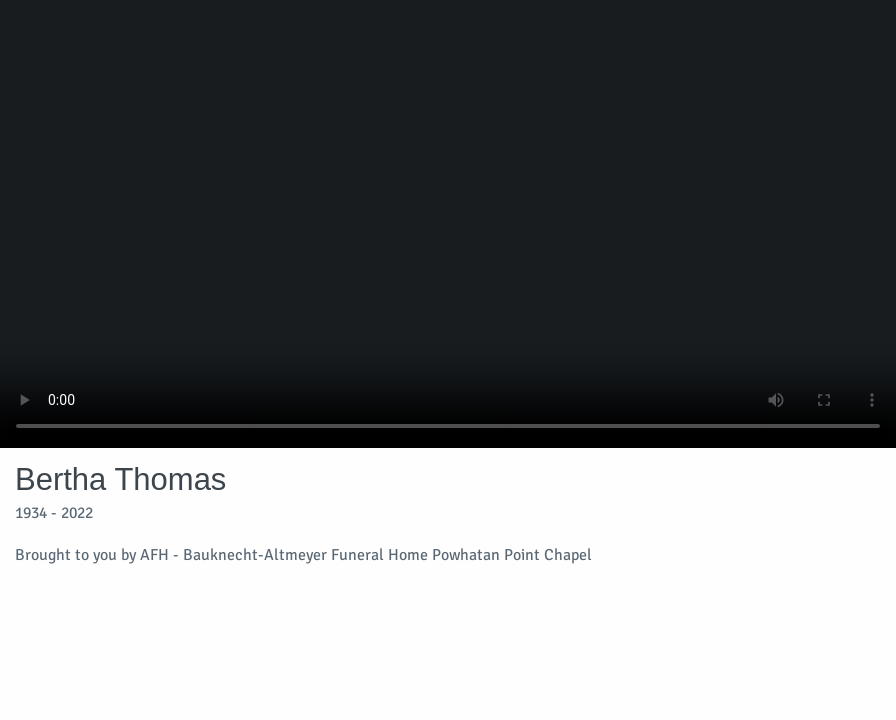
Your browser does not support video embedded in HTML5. (448, 224)
